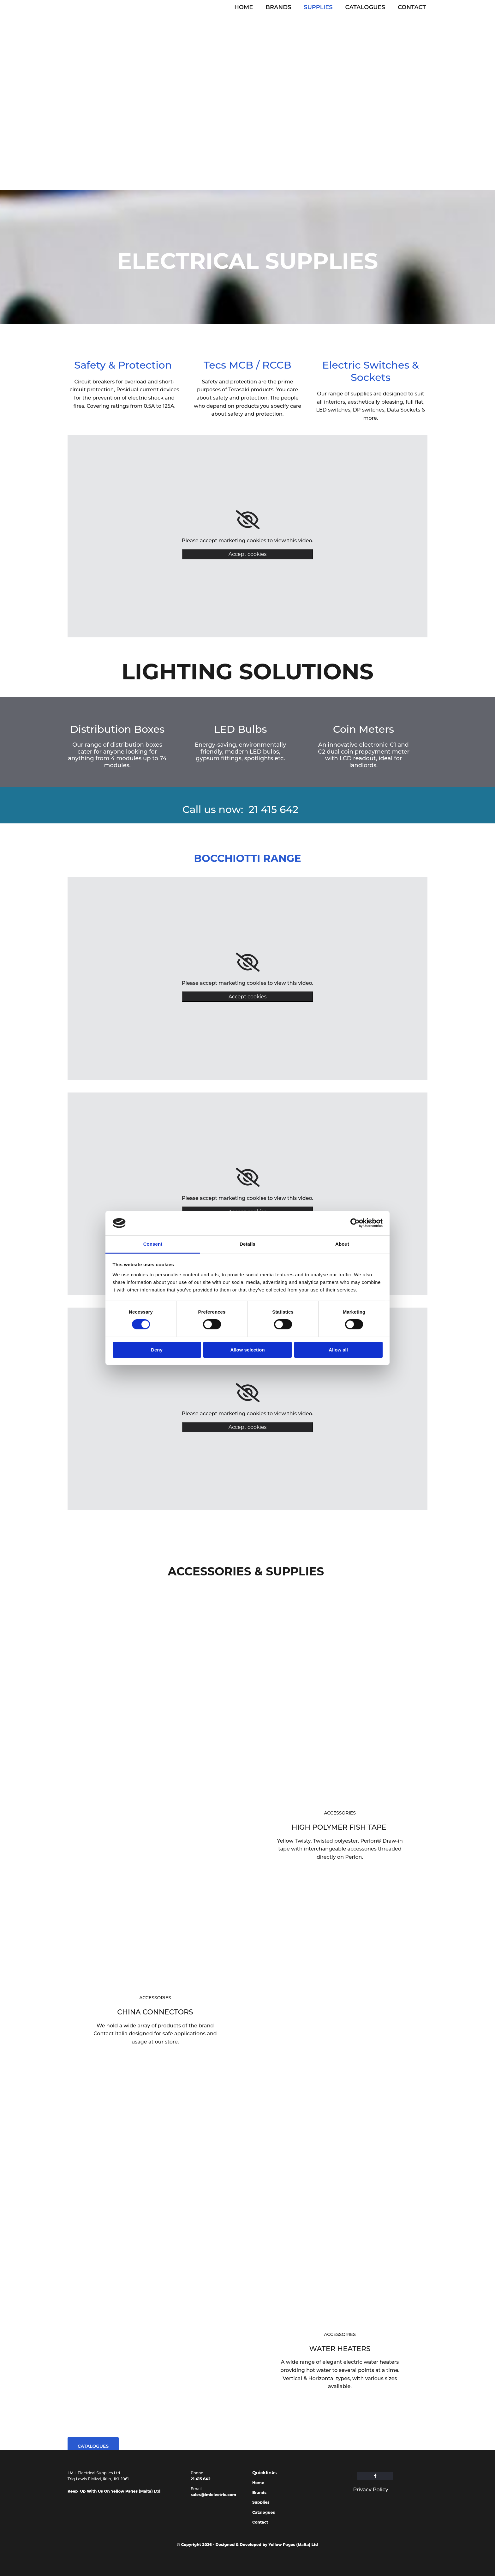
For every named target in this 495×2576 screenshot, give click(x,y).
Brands (278, 7)
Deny (157, 1349)
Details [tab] (247, 1244)
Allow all (338, 1349)
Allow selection (247, 1349)
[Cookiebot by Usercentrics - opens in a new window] (355, 1223)
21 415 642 (201, 2479)
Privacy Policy (370, 2490)
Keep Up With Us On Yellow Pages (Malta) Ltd (114, 2491)
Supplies (318, 7)
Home (243, 7)
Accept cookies (248, 554)
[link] (247, 519)
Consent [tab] (153, 1244)
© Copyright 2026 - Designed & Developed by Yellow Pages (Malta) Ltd (247, 2544)
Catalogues (365, 7)
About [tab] (342, 1244)
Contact (412, 7)
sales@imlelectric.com (213, 2494)
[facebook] (375, 2476)
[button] (93, 2446)
